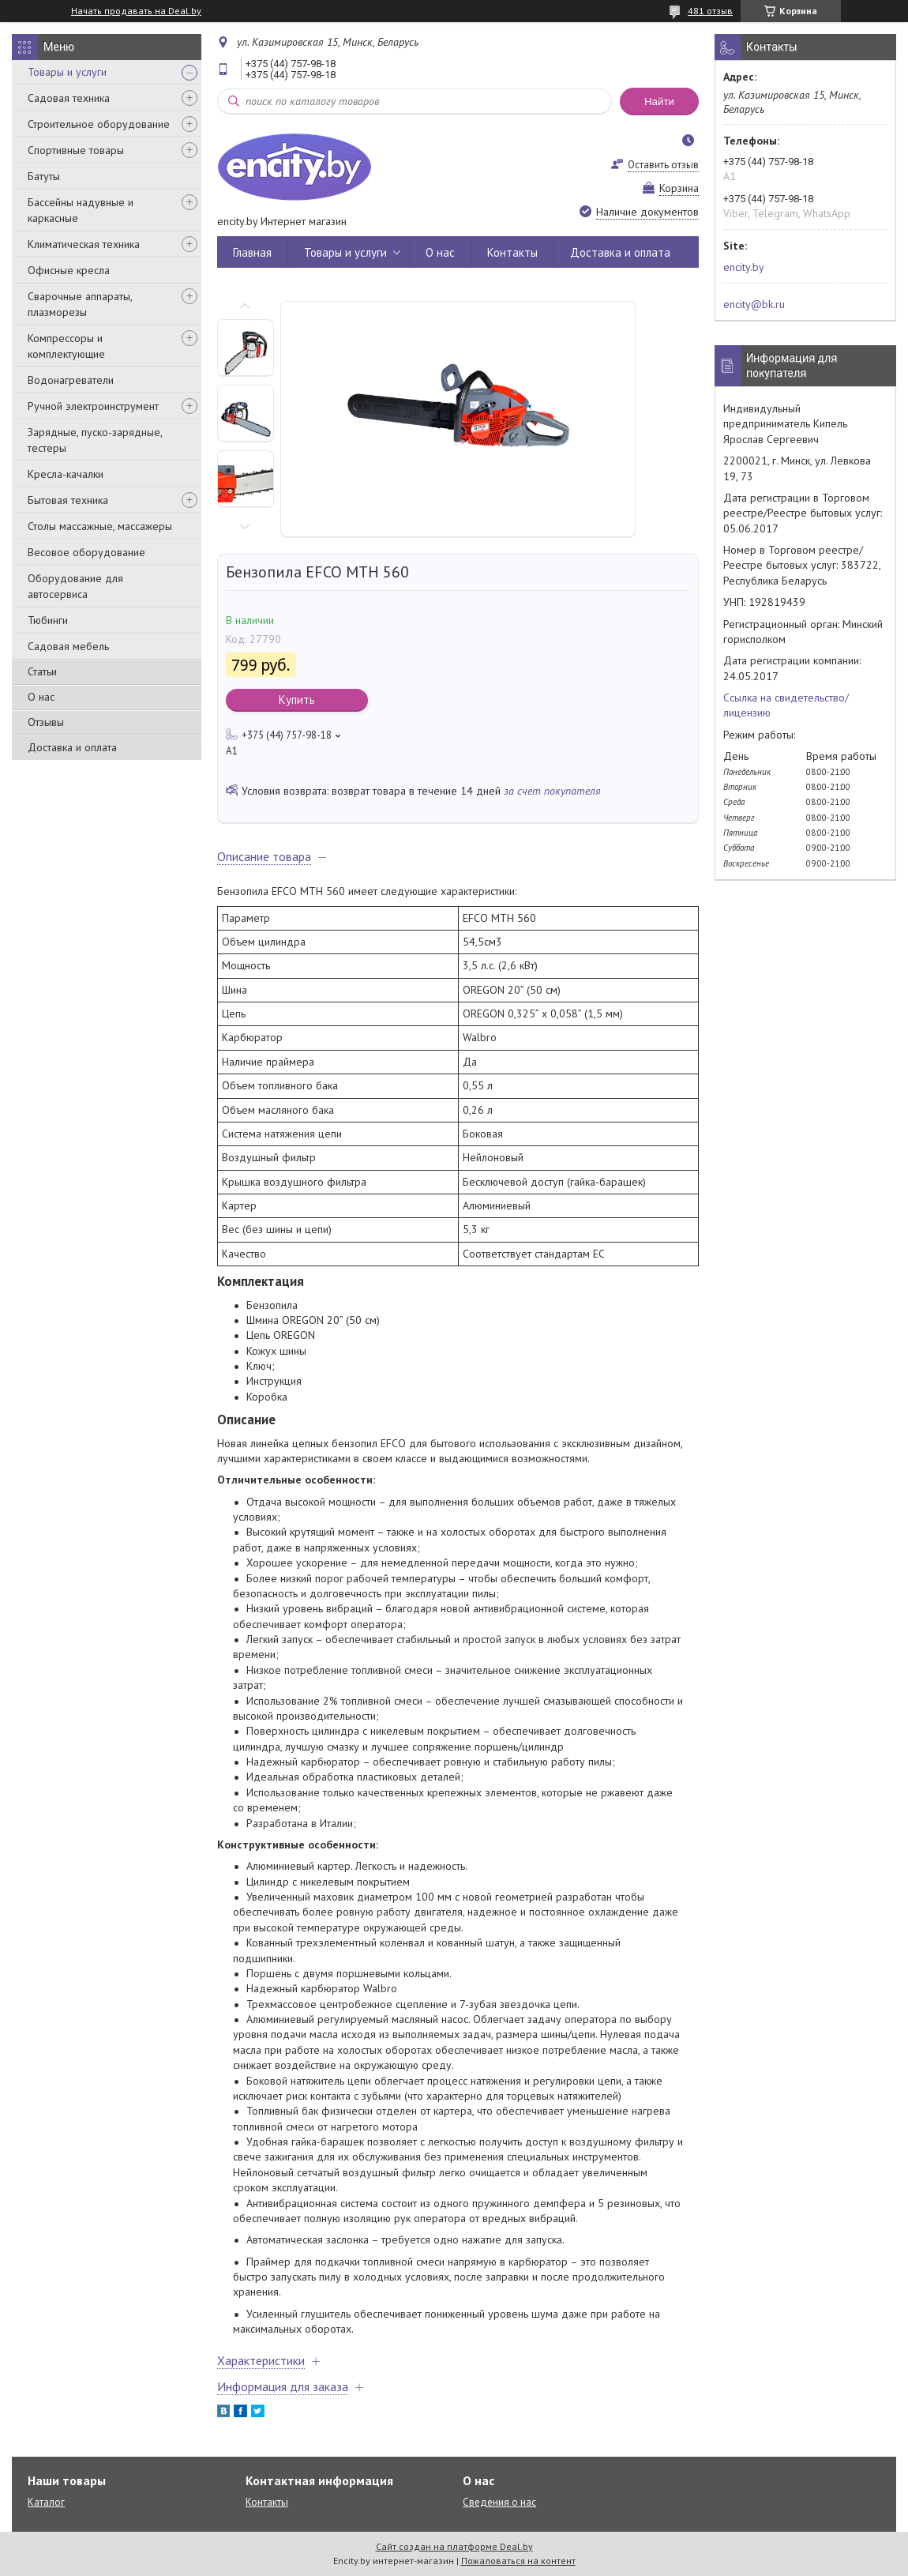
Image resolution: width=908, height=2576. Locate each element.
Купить (297, 699)
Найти (659, 101)
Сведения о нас (499, 2502)
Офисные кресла (69, 270)
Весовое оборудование (86, 552)
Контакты (512, 252)
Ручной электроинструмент (93, 406)
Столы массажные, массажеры (100, 526)
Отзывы (46, 722)
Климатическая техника (84, 244)
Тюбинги (48, 620)
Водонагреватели (71, 380)
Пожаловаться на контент (518, 2561)
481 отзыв (710, 11)
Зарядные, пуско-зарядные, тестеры (95, 440)
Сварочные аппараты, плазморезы (80, 304)
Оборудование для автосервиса (75, 586)
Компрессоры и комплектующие (66, 346)
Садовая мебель (68, 646)
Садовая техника (69, 98)
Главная (252, 252)
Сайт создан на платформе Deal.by (454, 2546)
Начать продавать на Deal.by (136, 11)
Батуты (44, 176)
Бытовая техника (68, 500)
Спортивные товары (76, 150)
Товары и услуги (67, 72)
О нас (41, 697)
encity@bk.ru (754, 304)
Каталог (46, 2502)
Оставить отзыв (663, 164)
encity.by (743, 267)
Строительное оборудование (99, 124)
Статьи (42, 671)
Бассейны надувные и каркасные (80, 210)
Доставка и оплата (72, 747)
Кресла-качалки (65, 474)
